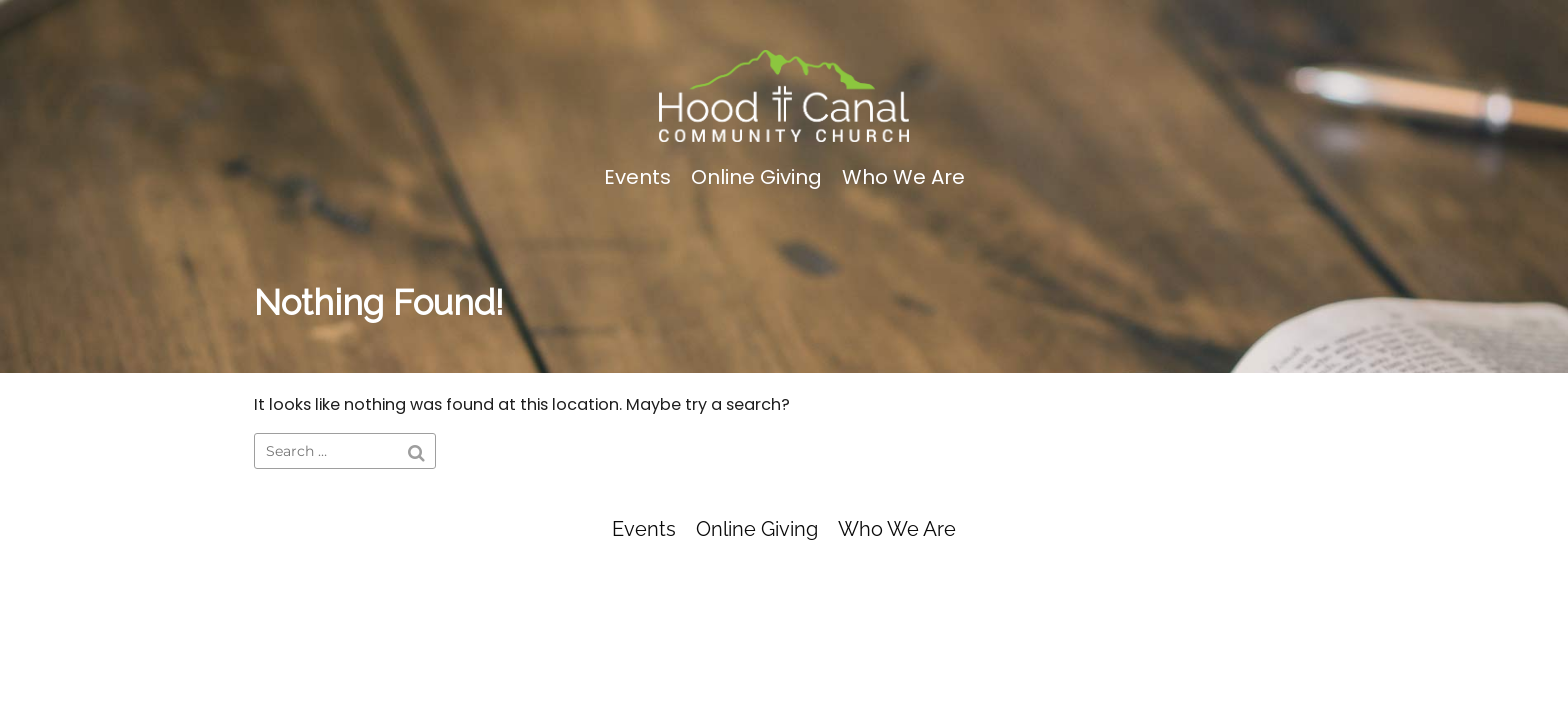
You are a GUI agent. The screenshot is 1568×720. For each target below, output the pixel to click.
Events (637, 177)
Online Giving (756, 177)
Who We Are (903, 177)
